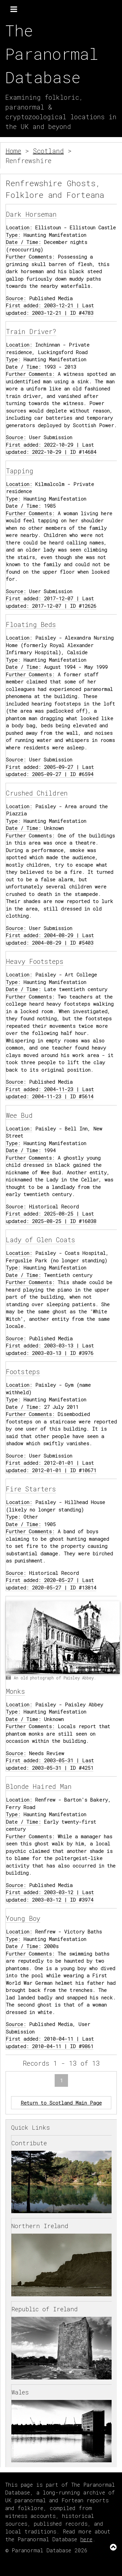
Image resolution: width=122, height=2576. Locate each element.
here (86, 2539)
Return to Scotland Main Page (61, 2102)
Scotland (48, 151)
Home (13, 151)
